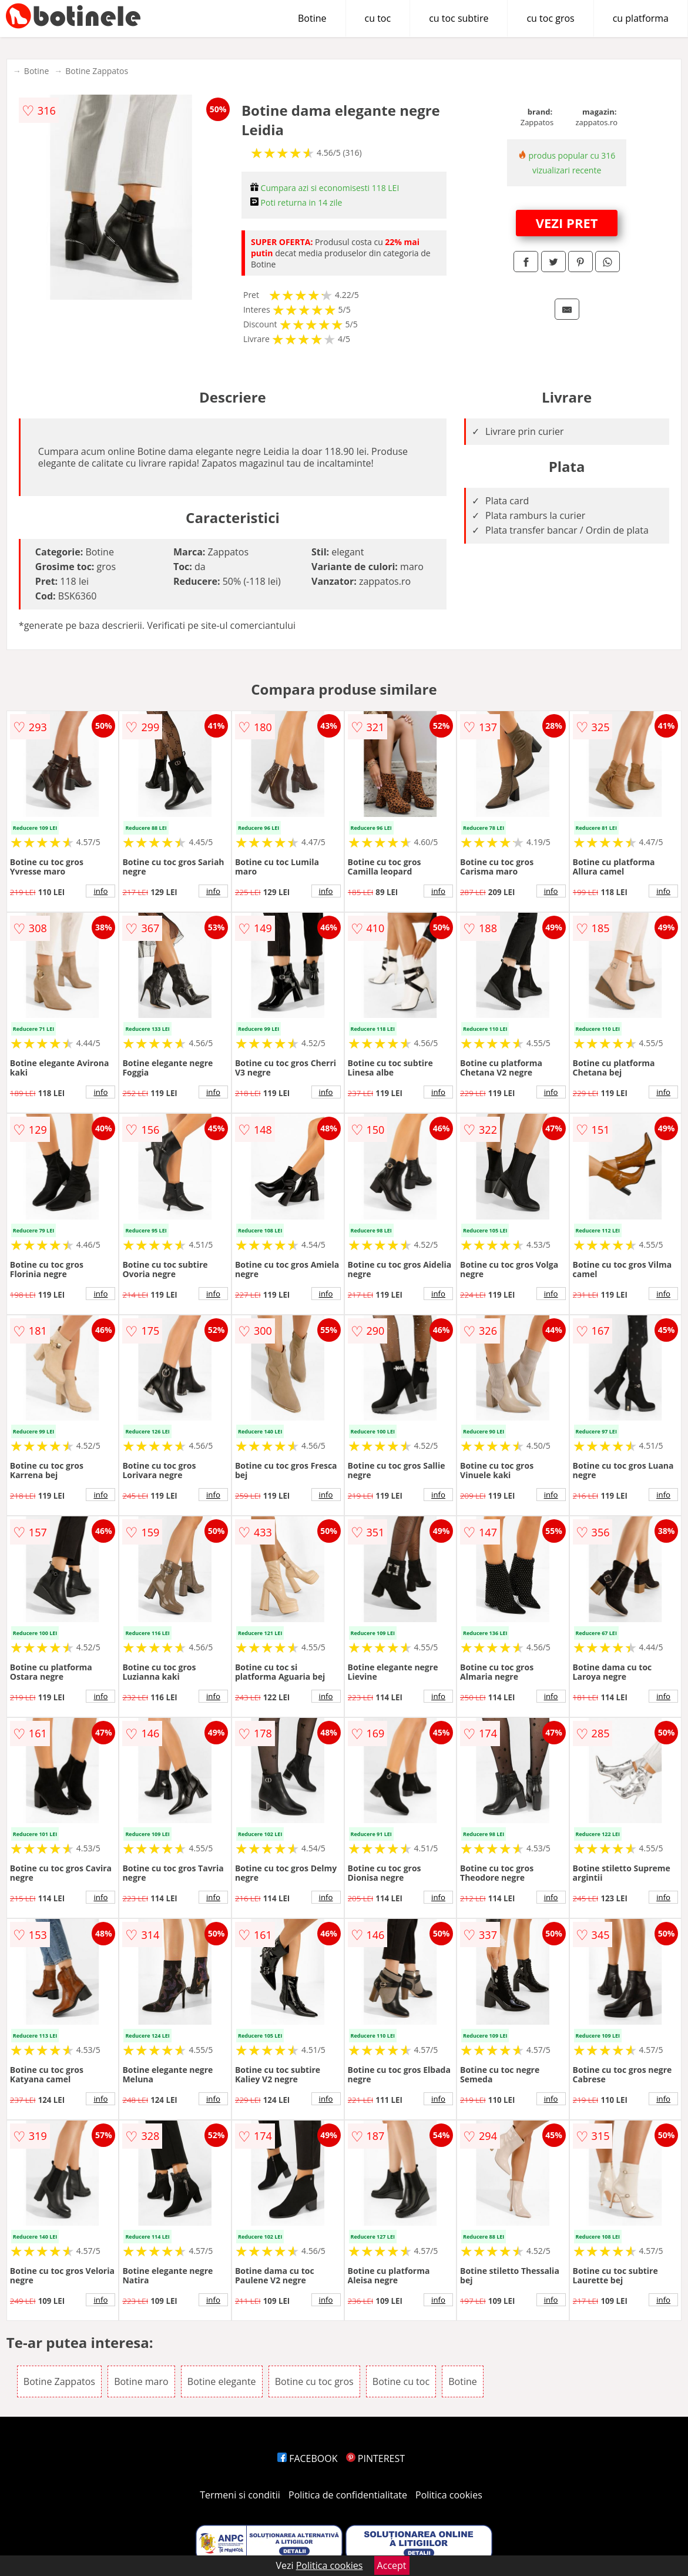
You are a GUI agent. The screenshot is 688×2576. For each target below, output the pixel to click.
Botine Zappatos (96, 70)
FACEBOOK (307, 2458)
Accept (392, 2565)
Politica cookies (448, 2494)
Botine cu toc (400, 2381)
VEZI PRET (567, 223)
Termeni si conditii (240, 2494)
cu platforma (641, 18)
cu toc (378, 18)
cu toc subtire (458, 18)
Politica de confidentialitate (347, 2494)
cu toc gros (550, 18)
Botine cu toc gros (314, 2381)
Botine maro (141, 2381)
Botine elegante (221, 2381)
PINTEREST (375, 2458)
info (100, 891)
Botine (312, 18)
